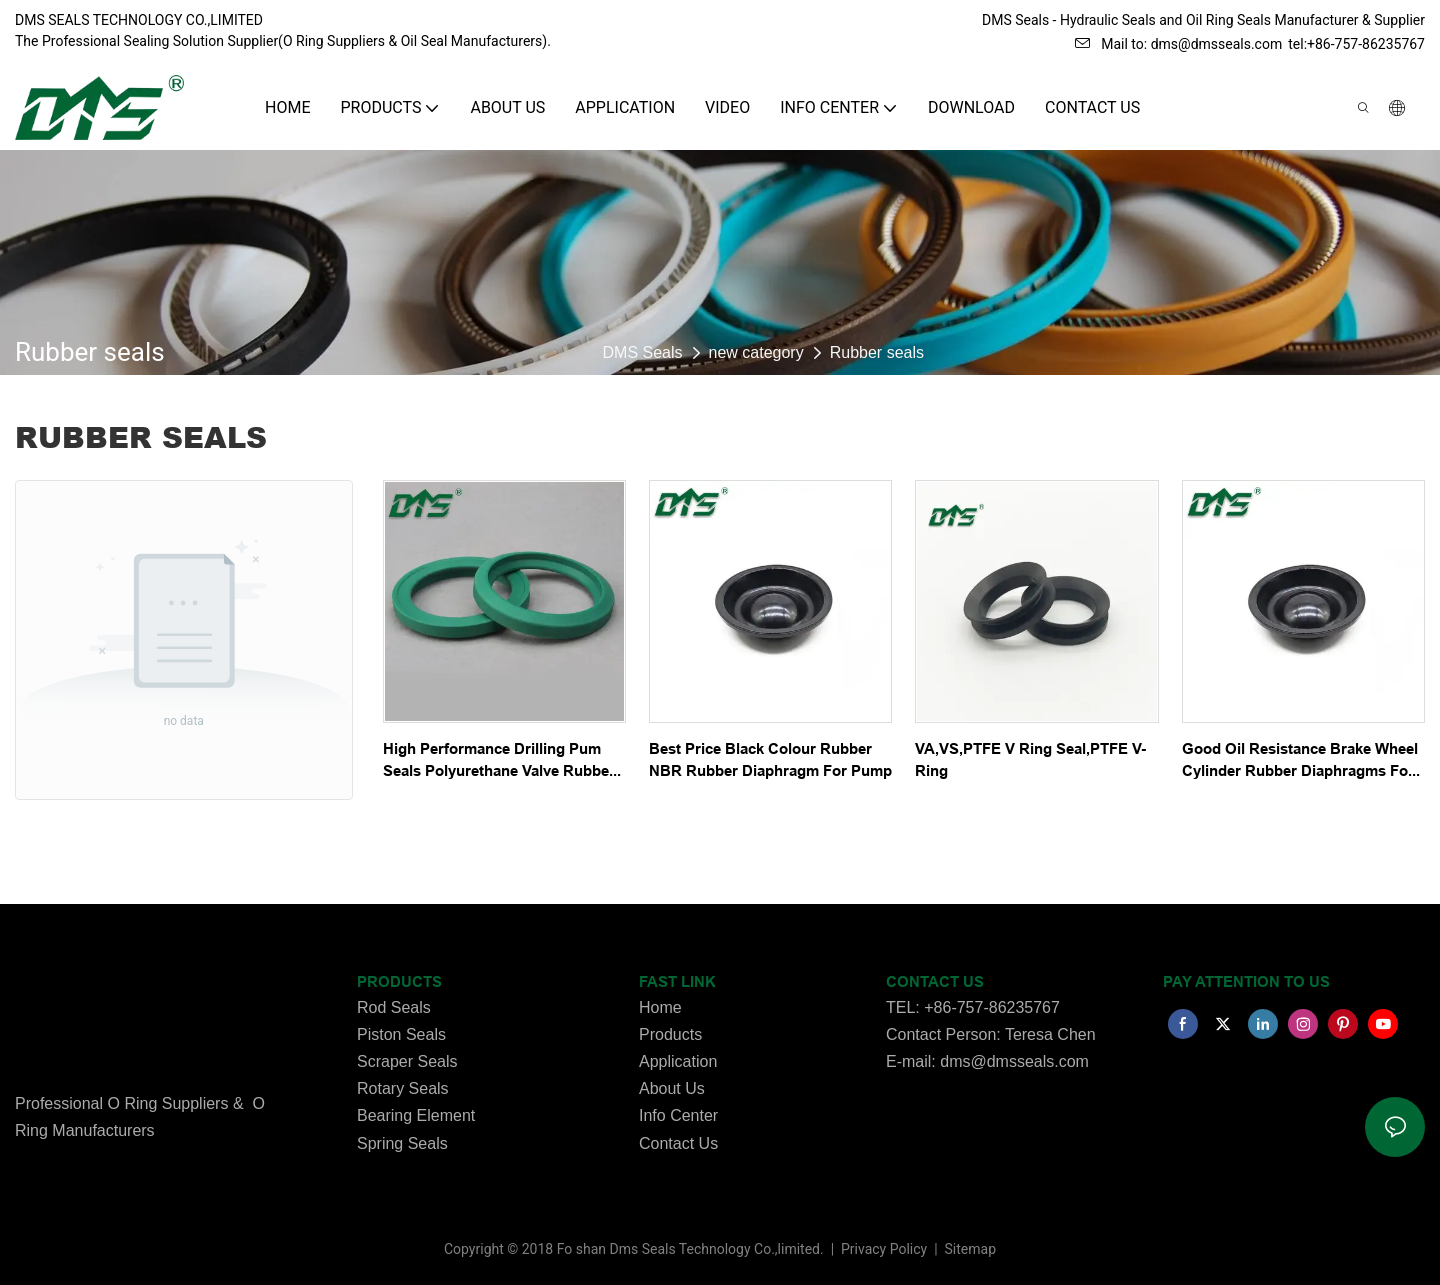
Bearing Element (416, 1115)
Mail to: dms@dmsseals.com (1178, 44)
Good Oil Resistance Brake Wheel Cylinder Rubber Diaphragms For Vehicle (1300, 761)
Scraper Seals (407, 1061)
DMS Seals (643, 352)
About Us (672, 1088)
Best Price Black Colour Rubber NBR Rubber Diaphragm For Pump (770, 760)
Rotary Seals (403, 1088)
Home (660, 1007)
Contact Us (678, 1143)
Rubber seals (877, 352)
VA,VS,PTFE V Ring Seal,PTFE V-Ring (1030, 760)
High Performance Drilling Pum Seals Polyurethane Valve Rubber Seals (499, 761)
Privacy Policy (886, 1249)
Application (678, 1061)
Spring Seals (402, 1143)
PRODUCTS (399, 982)
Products (670, 1034)
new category (756, 352)
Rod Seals (394, 1007)
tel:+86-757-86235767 (1356, 44)
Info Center (678, 1115)
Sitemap (968, 1249)
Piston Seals (401, 1034)
